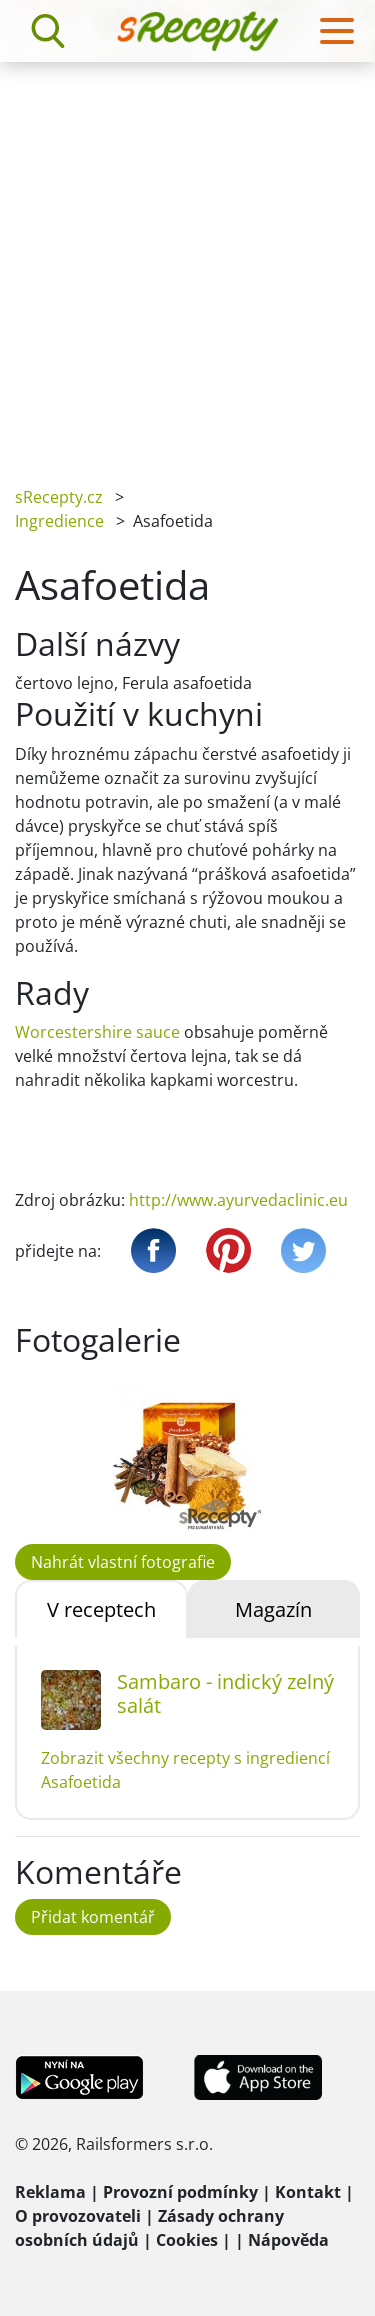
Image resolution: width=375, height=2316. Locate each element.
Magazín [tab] (273, 1609)
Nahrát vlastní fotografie (123, 1562)
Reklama (50, 2192)
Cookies (187, 2240)
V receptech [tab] (101, 1609)
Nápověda (288, 2240)
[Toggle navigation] (337, 31)
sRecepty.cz (59, 497)
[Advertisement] (187, 259)
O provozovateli (78, 2216)
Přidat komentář (93, 1917)
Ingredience (59, 521)
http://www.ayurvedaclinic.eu (238, 1200)
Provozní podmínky (180, 2192)
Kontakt (308, 2192)
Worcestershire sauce (97, 1032)
